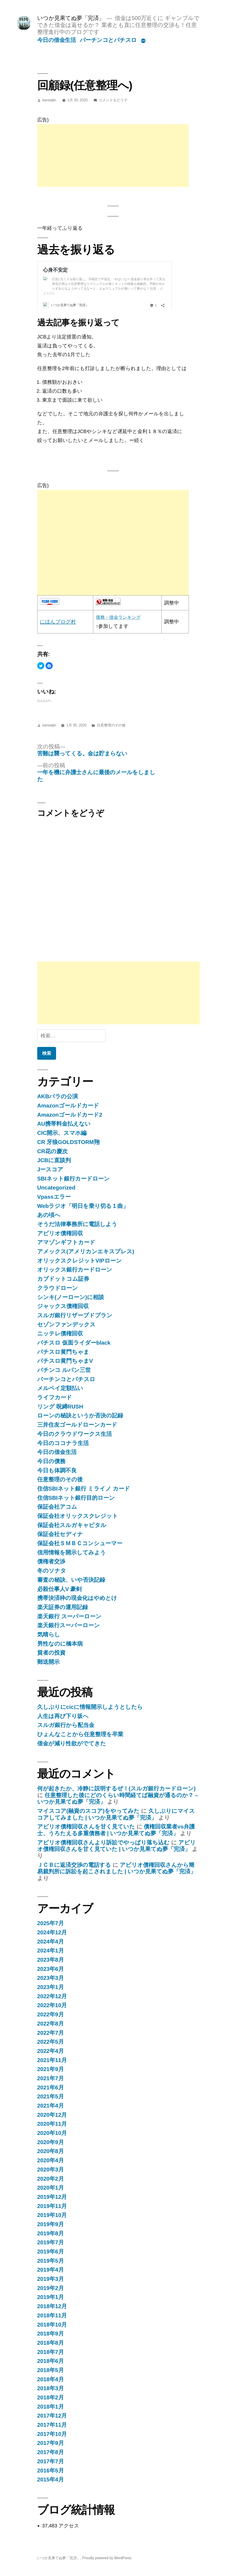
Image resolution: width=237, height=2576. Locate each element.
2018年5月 (50, 2370)
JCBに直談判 (54, 1160)
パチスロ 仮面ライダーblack (74, 1343)
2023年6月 (50, 1969)
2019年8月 (50, 2233)
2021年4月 (50, 2106)
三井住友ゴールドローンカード (77, 1425)
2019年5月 (50, 2261)
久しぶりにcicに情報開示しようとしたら (90, 1707)
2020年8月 (50, 2151)
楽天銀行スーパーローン (68, 1625)
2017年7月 (50, 2461)
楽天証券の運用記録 (62, 1607)
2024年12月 (52, 1932)
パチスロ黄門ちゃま (63, 1352)
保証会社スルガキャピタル (71, 1525)
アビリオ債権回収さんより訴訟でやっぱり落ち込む (103, 1842)
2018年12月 (52, 2306)
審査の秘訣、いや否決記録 (71, 1580)
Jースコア (50, 1169)
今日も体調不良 (57, 1470)
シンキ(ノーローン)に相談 (70, 1297)
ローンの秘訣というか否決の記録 (80, 1416)
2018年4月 (50, 2379)
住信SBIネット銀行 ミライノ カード (83, 1489)
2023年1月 (50, 1987)
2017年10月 (52, 2434)
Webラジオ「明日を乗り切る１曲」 (83, 1206)
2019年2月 (50, 2288)
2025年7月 (50, 1923)
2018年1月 (50, 2407)
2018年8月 (50, 2343)
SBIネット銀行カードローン (73, 1179)
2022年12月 (52, 1996)
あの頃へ (48, 1215)
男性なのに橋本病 (60, 1644)
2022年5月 (50, 2042)
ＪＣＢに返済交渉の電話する (74, 1865)
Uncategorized (56, 1188)
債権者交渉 (51, 1561)
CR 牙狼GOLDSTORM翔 (68, 1142)
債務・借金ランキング (118, 617)
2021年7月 (50, 2078)
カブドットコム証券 (63, 1279)
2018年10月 (52, 2325)
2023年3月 (50, 1978)
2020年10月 (52, 2133)
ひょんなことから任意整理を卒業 (80, 1734)
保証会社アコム (57, 1507)
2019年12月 (52, 2197)
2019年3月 (50, 2279)
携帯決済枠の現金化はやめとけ (77, 1598)
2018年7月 (50, 2352)
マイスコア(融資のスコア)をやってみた (88, 1811)
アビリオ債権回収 (60, 1233)
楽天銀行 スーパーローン (69, 1616)
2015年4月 (50, 2479)
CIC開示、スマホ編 (62, 1133)
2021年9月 (50, 2069)
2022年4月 (50, 2051)
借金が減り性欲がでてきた (71, 1743)
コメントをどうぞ (113, 100)
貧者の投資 (51, 1653)
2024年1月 (50, 1951)
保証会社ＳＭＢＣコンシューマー (79, 1543)
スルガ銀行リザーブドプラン (74, 1315)
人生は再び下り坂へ (63, 1716)
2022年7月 (50, 2033)
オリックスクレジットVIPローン (79, 1261)
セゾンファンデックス (66, 1325)
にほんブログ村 (58, 621)
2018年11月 (52, 2315)
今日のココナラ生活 (63, 1443)
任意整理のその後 (111, 725)
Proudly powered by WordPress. (107, 2558)
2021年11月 (52, 2060)
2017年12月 (52, 2416)
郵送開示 (48, 1662)
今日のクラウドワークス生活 (74, 1434)
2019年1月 (50, 2297)
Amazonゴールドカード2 (69, 1115)
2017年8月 (50, 2452)
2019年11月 (52, 2206)
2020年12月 (52, 2115)
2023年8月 (50, 1960)
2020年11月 (52, 2124)
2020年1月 (50, 2188)
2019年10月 (52, 2215)
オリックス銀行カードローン (74, 1270)
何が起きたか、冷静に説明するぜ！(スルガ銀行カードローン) (116, 1788)
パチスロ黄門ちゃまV (65, 1361)
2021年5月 (50, 2096)
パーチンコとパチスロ (108, 40)
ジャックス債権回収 (63, 1306)
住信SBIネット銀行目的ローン (76, 1498)
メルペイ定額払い (60, 1388)
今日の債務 (51, 1461)
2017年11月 (52, 2425)
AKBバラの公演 (57, 1096)
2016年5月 (50, 2471)
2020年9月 (50, 2142)
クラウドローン (57, 1288)
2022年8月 (50, 2024)
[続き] (143, 41)
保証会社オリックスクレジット (77, 1516)
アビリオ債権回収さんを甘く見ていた (86, 1827)
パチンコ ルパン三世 (64, 1370)
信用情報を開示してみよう (71, 1552)
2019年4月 (50, 2270)
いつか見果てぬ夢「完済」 (70, 18)
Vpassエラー (54, 1197)
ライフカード (54, 1397)
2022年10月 (52, 2005)
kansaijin (49, 100)
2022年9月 (50, 2014)
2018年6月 (50, 2361)
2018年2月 (50, 2397)
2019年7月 (50, 2242)
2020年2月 (50, 2179)
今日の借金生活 (56, 40)
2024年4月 (50, 1942)
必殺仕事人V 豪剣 (59, 1589)
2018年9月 (50, 2334)
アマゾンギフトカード (66, 1242)
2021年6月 (50, 2087)
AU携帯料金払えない (64, 1124)
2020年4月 (50, 2160)
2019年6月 (50, 2252)
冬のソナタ (51, 1571)
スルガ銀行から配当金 (65, 1725)
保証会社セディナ (60, 1534)
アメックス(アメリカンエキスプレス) (85, 1251)
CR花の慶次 (52, 1151)
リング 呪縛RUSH (60, 1407)
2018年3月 (50, 2388)
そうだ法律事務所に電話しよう (77, 1224)
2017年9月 (50, 2443)
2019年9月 (50, 2224)
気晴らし (48, 1634)
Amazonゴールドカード (68, 1106)
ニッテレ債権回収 (60, 1333)
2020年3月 (50, 2170)
